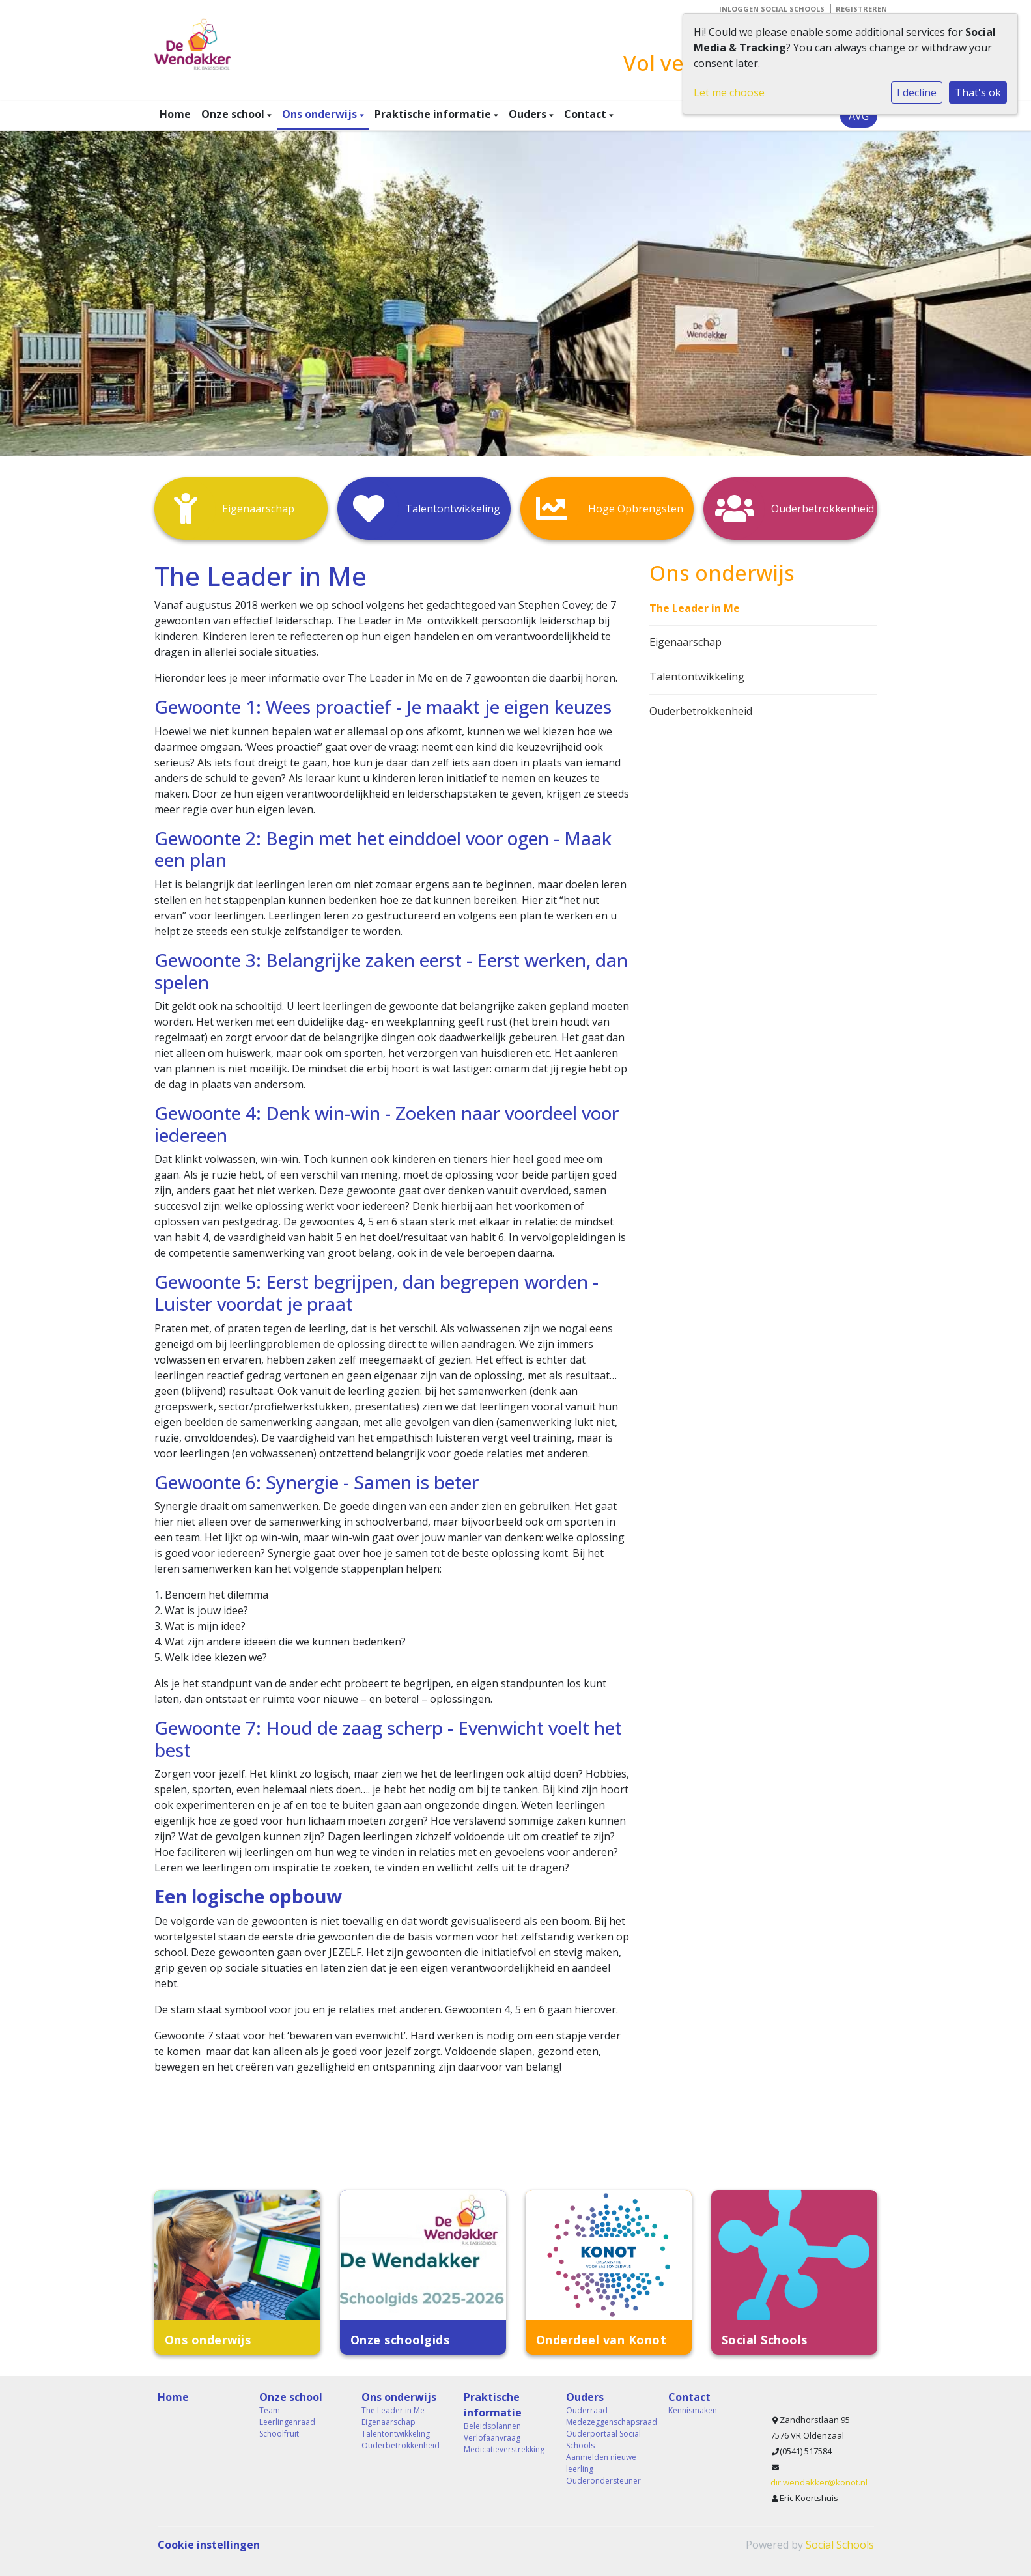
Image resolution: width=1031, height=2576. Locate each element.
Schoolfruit (279, 2433)
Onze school (234, 114)
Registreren (861, 9)
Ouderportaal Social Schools (603, 2439)
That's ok (978, 92)
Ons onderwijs (321, 114)
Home (175, 114)
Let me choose (729, 92)
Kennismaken (692, 2410)
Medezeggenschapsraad (607, 2422)
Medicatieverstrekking (504, 2449)
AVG (859, 116)
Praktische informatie (434, 114)
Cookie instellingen (209, 2545)
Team (269, 2410)
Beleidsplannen (492, 2425)
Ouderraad (587, 2410)
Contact (586, 114)
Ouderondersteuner (603, 2480)
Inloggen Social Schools (772, 9)
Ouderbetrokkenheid (700, 711)
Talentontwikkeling (696, 676)
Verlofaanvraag (492, 2437)
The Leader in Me (694, 608)
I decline (917, 92)
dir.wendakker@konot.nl (819, 2482)
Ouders (529, 114)
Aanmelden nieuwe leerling (601, 2463)
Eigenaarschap (685, 642)
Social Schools (840, 2545)
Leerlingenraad (287, 2422)
